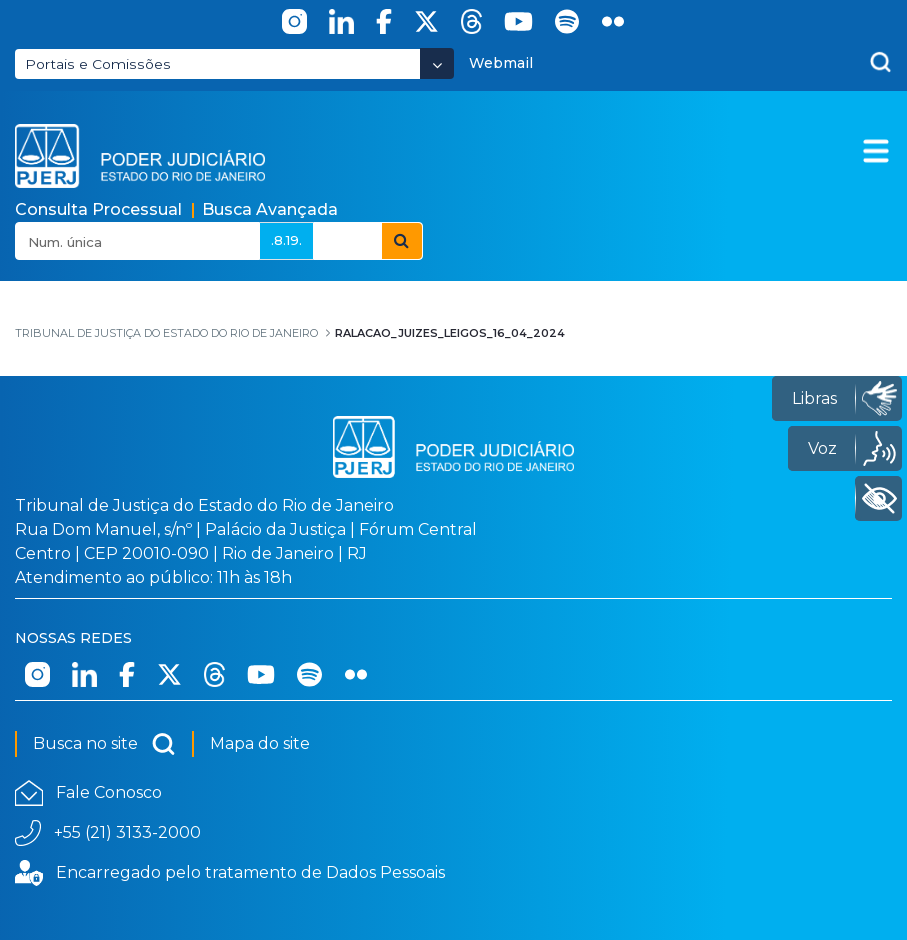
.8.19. (286, 240)
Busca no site (104, 744)
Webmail (501, 63)
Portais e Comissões (98, 64)
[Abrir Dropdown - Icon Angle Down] (437, 63)
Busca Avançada (270, 209)
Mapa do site (260, 743)
